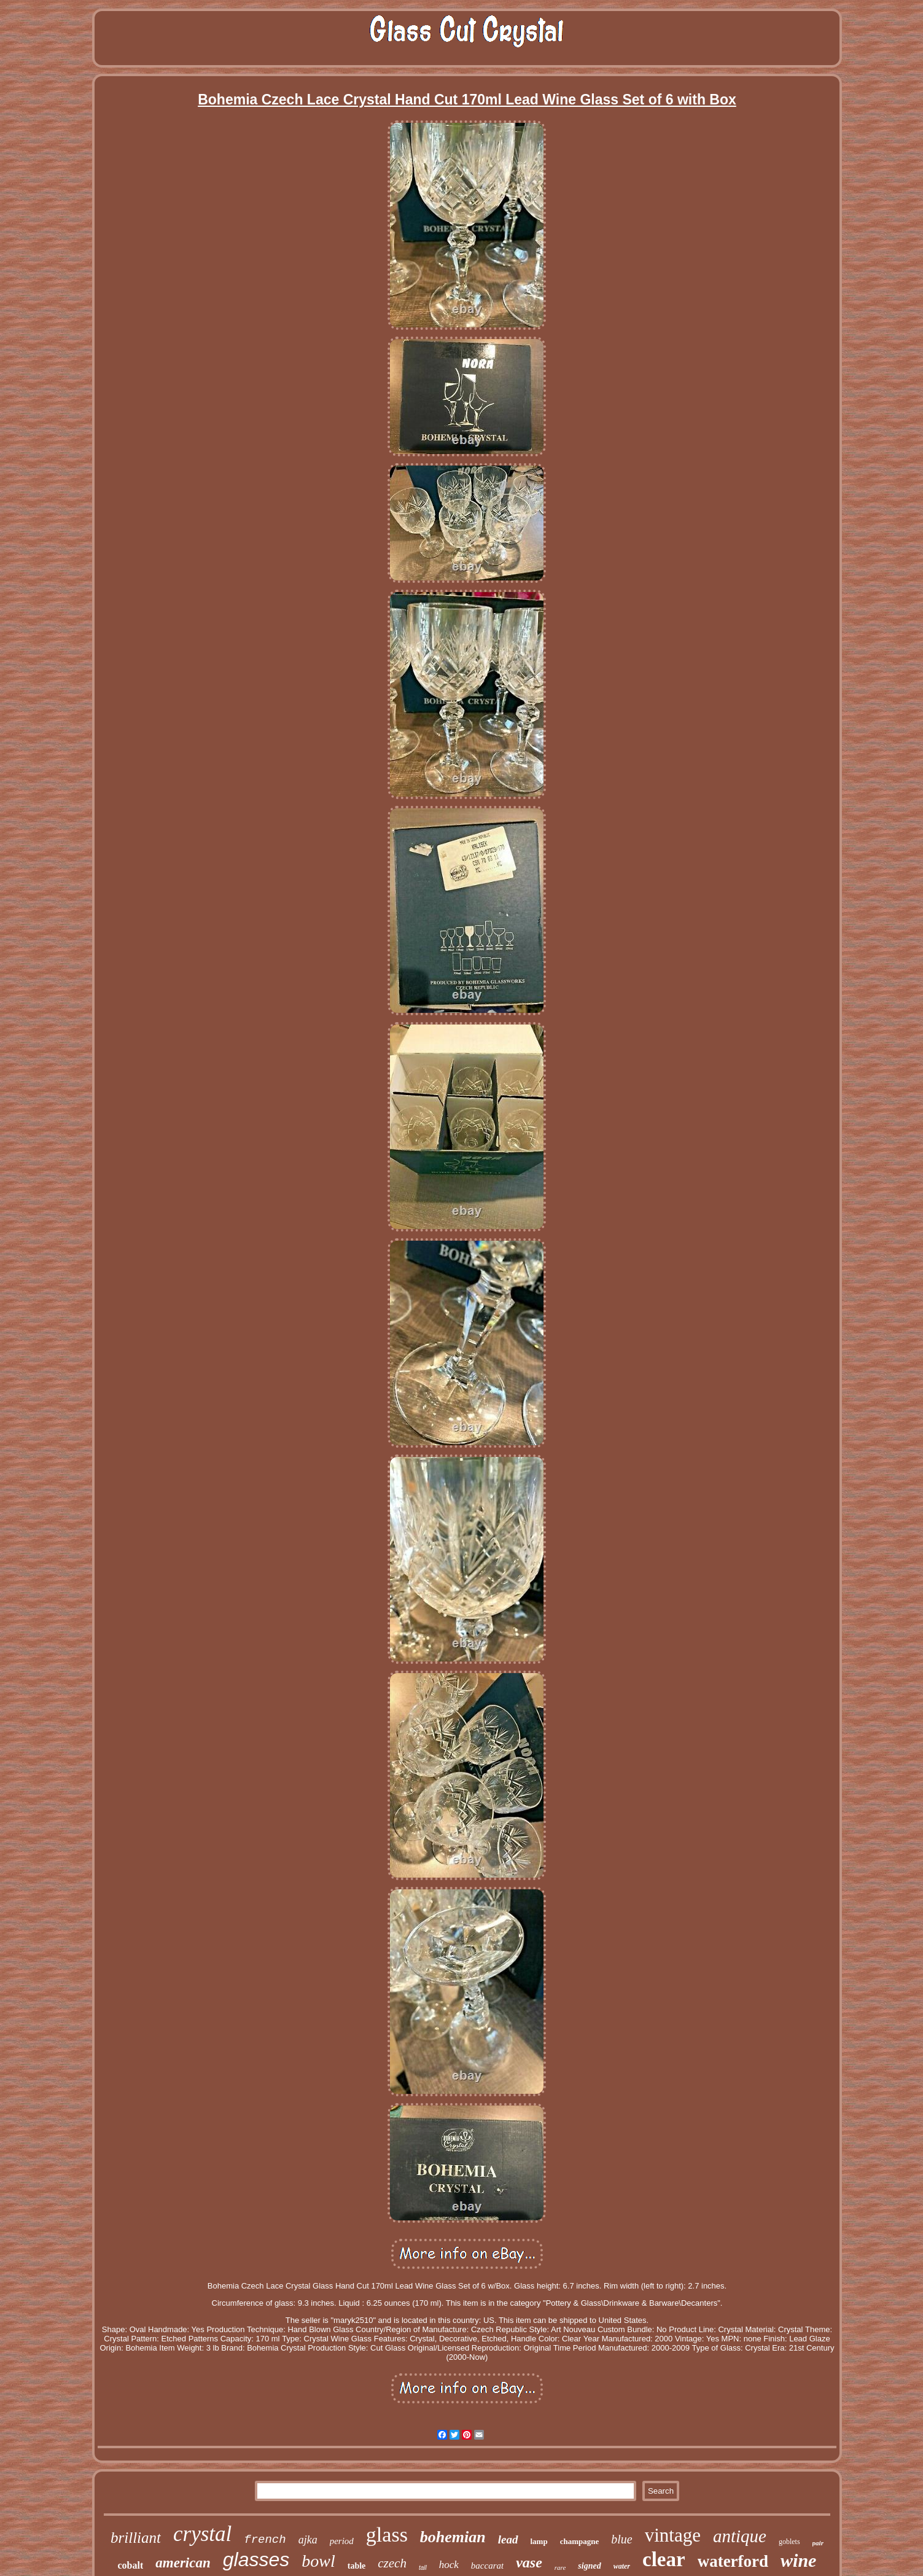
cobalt (131, 2565)
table (357, 2565)
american (182, 2562)
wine (798, 2560)
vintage (673, 2535)
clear (663, 2559)
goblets (789, 2541)
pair (818, 2543)
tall (423, 2567)
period (342, 2541)
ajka (307, 2540)
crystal (202, 2534)
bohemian (453, 2537)
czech (392, 2563)
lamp (539, 2541)
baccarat (487, 2565)
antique (739, 2536)
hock (449, 2564)
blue (621, 2539)
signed (589, 2565)
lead (508, 2539)
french (265, 2540)
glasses (256, 2559)
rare (560, 2567)
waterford (733, 2561)
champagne (579, 2541)
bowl (318, 2560)
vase (529, 2562)
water (621, 2566)
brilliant (136, 2537)
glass (387, 2534)
